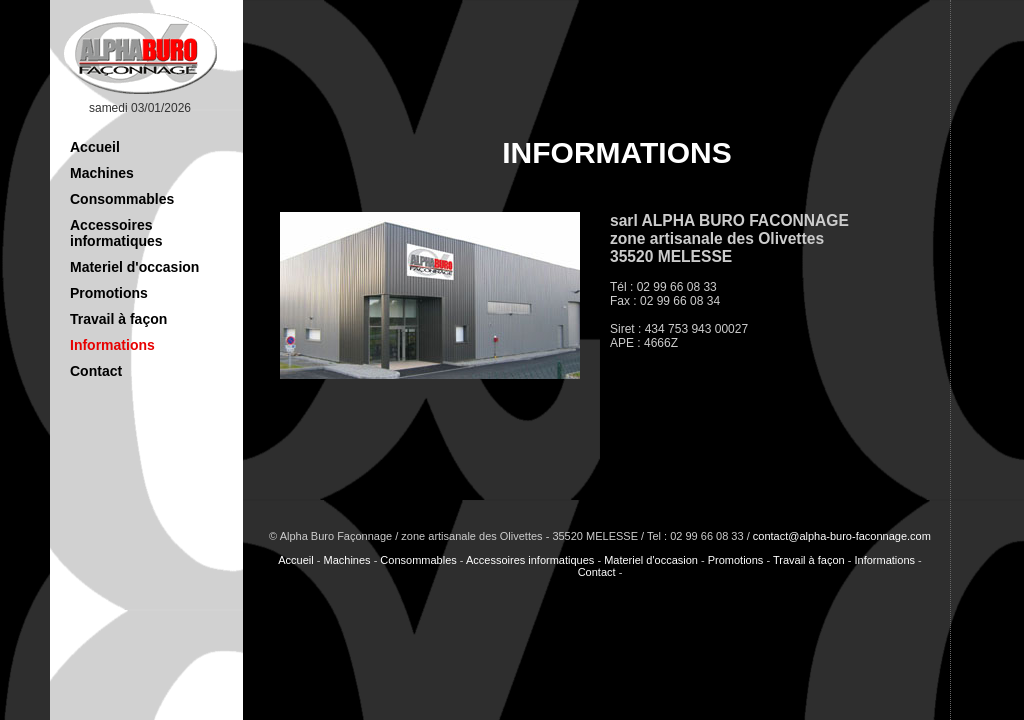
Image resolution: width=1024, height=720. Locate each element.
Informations (112, 345)
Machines (102, 173)
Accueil (95, 147)
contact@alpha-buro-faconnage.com (842, 536)
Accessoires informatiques (116, 233)
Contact (96, 371)
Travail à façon (118, 319)
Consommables (122, 199)
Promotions (109, 293)
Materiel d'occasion (134, 267)
